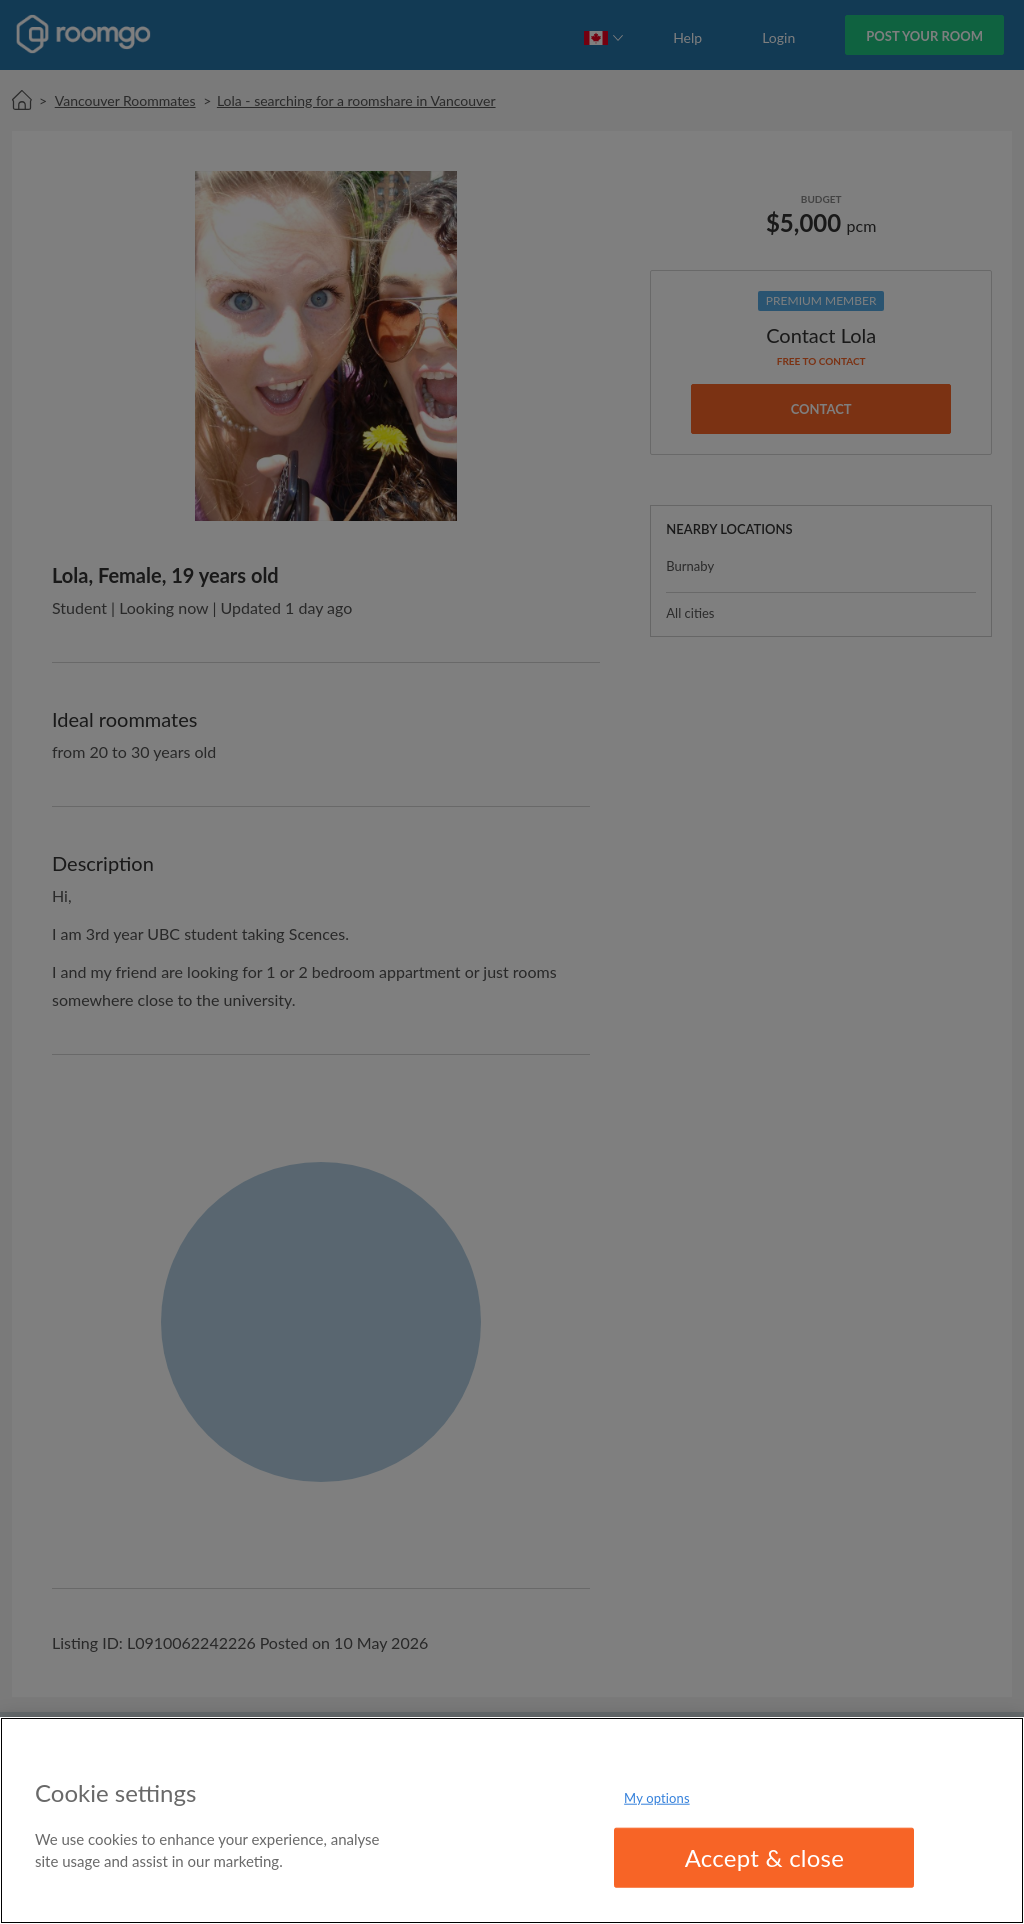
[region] (512, 1820)
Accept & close (765, 1857)
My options (657, 1797)
